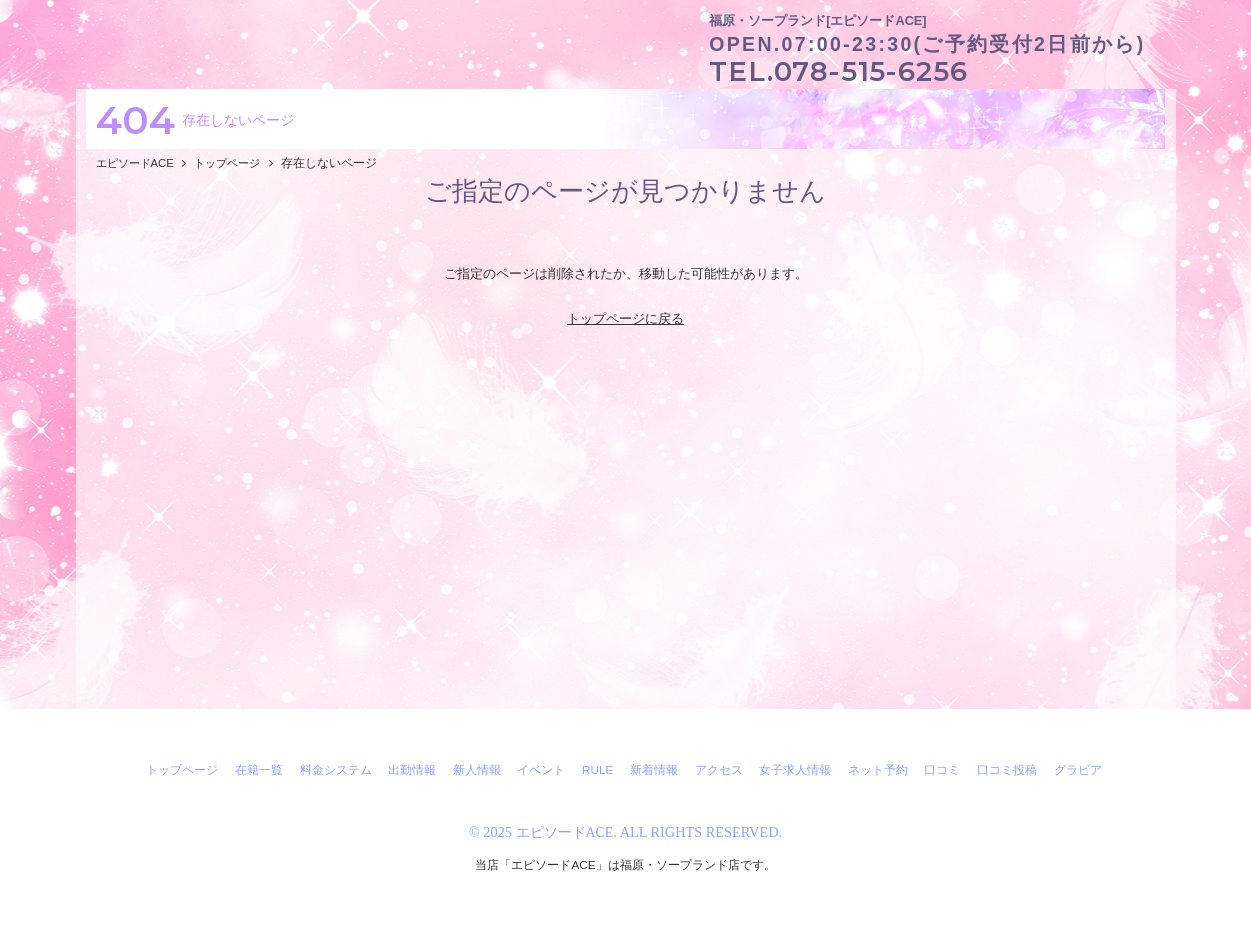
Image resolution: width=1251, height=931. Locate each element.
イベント (541, 769)
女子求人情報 (795, 769)
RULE (597, 769)
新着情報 (654, 769)
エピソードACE (564, 832)
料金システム (336, 769)
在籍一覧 (259, 769)
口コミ (942, 769)
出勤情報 (412, 769)
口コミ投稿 (1007, 769)
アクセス (719, 769)
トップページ (182, 769)
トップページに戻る (625, 318)
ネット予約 (878, 769)
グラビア (1078, 769)
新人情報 (477, 769)
